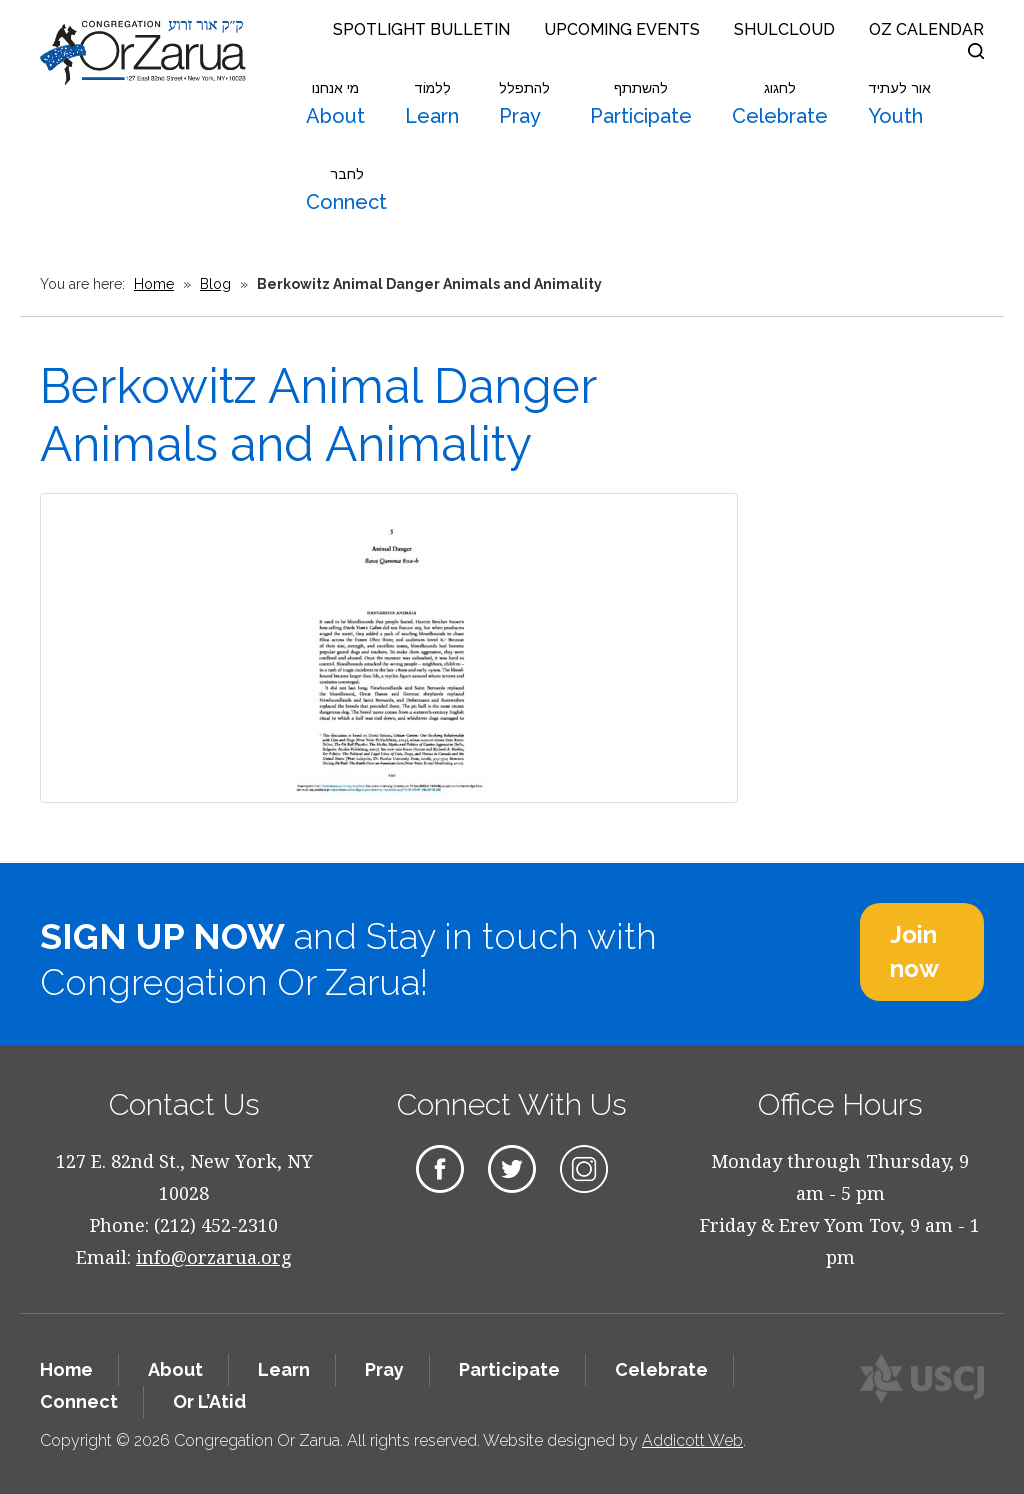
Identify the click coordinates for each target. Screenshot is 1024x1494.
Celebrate (780, 104)
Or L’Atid (209, 1401)
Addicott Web (692, 1440)
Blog (215, 284)
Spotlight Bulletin (421, 29)
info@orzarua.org (214, 1257)
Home (154, 284)
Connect (346, 190)
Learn (432, 104)
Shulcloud (784, 29)
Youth (899, 104)
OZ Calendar (926, 29)
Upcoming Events (622, 29)
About (335, 104)
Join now (914, 951)
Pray (524, 104)
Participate (641, 104)
